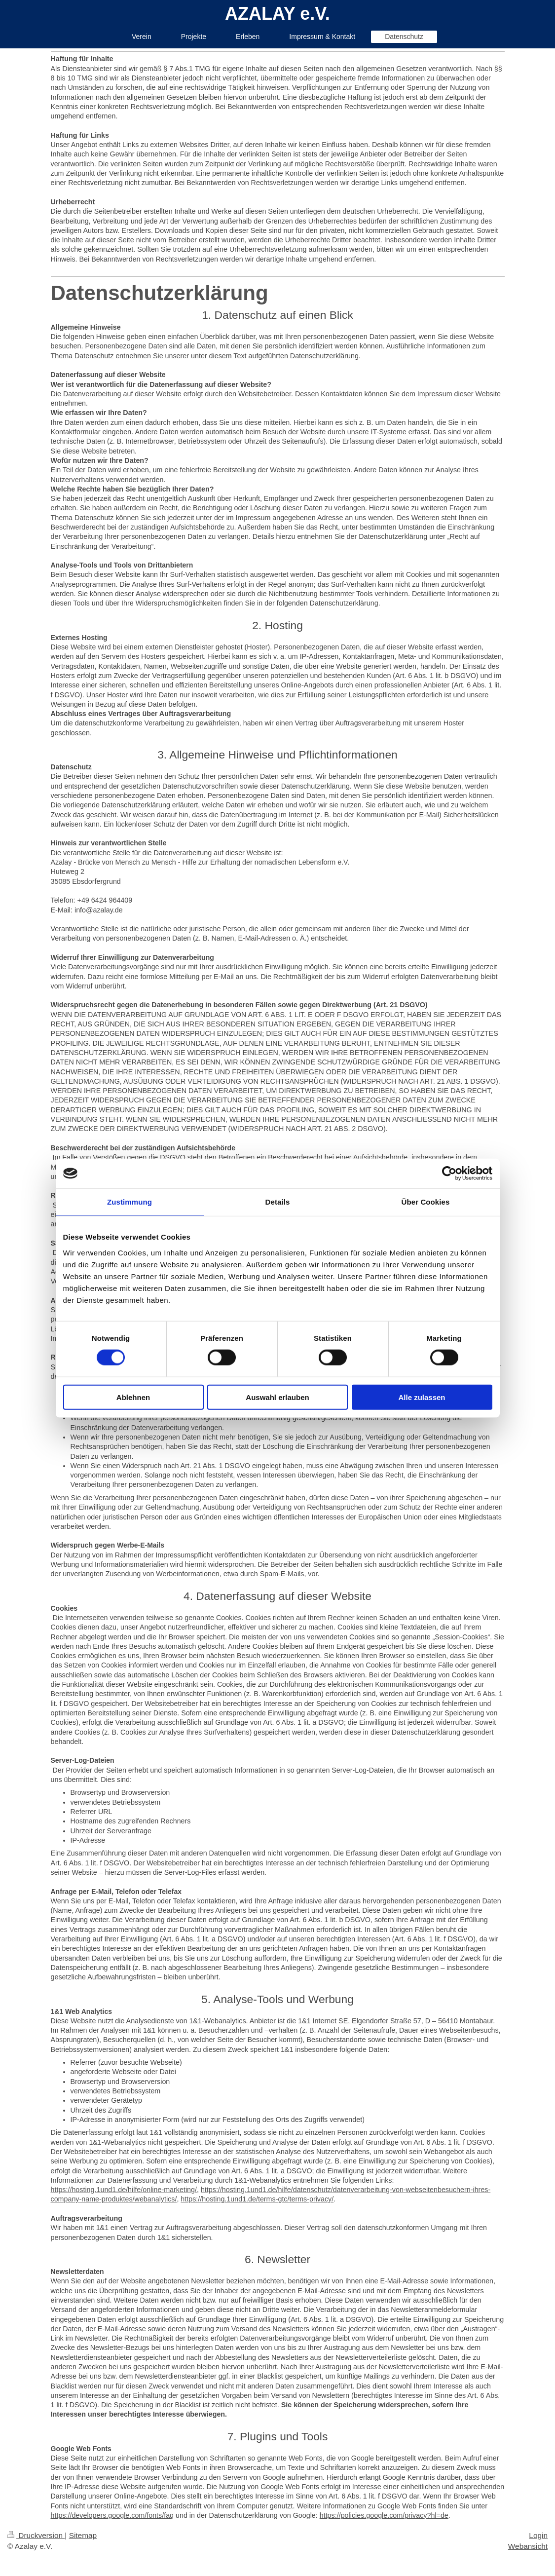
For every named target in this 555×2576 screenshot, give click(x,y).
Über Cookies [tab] (426, 1202)
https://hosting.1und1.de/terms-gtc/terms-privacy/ (257, 2199)
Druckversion (36, 2535)
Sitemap (83, 2535)
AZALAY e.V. (277, 13)
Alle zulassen (421, 1397)
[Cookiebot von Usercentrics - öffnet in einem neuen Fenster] (449, 1173)
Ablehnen (133, 1397)
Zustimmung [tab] (129, 1202)
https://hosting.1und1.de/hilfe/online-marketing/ (124, 2190)
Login (538, 2535)
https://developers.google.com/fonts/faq (112, 2515)
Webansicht (528, 2546)
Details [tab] (277, 1202)
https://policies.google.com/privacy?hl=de (384, 2515)
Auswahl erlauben (277, 1397)
